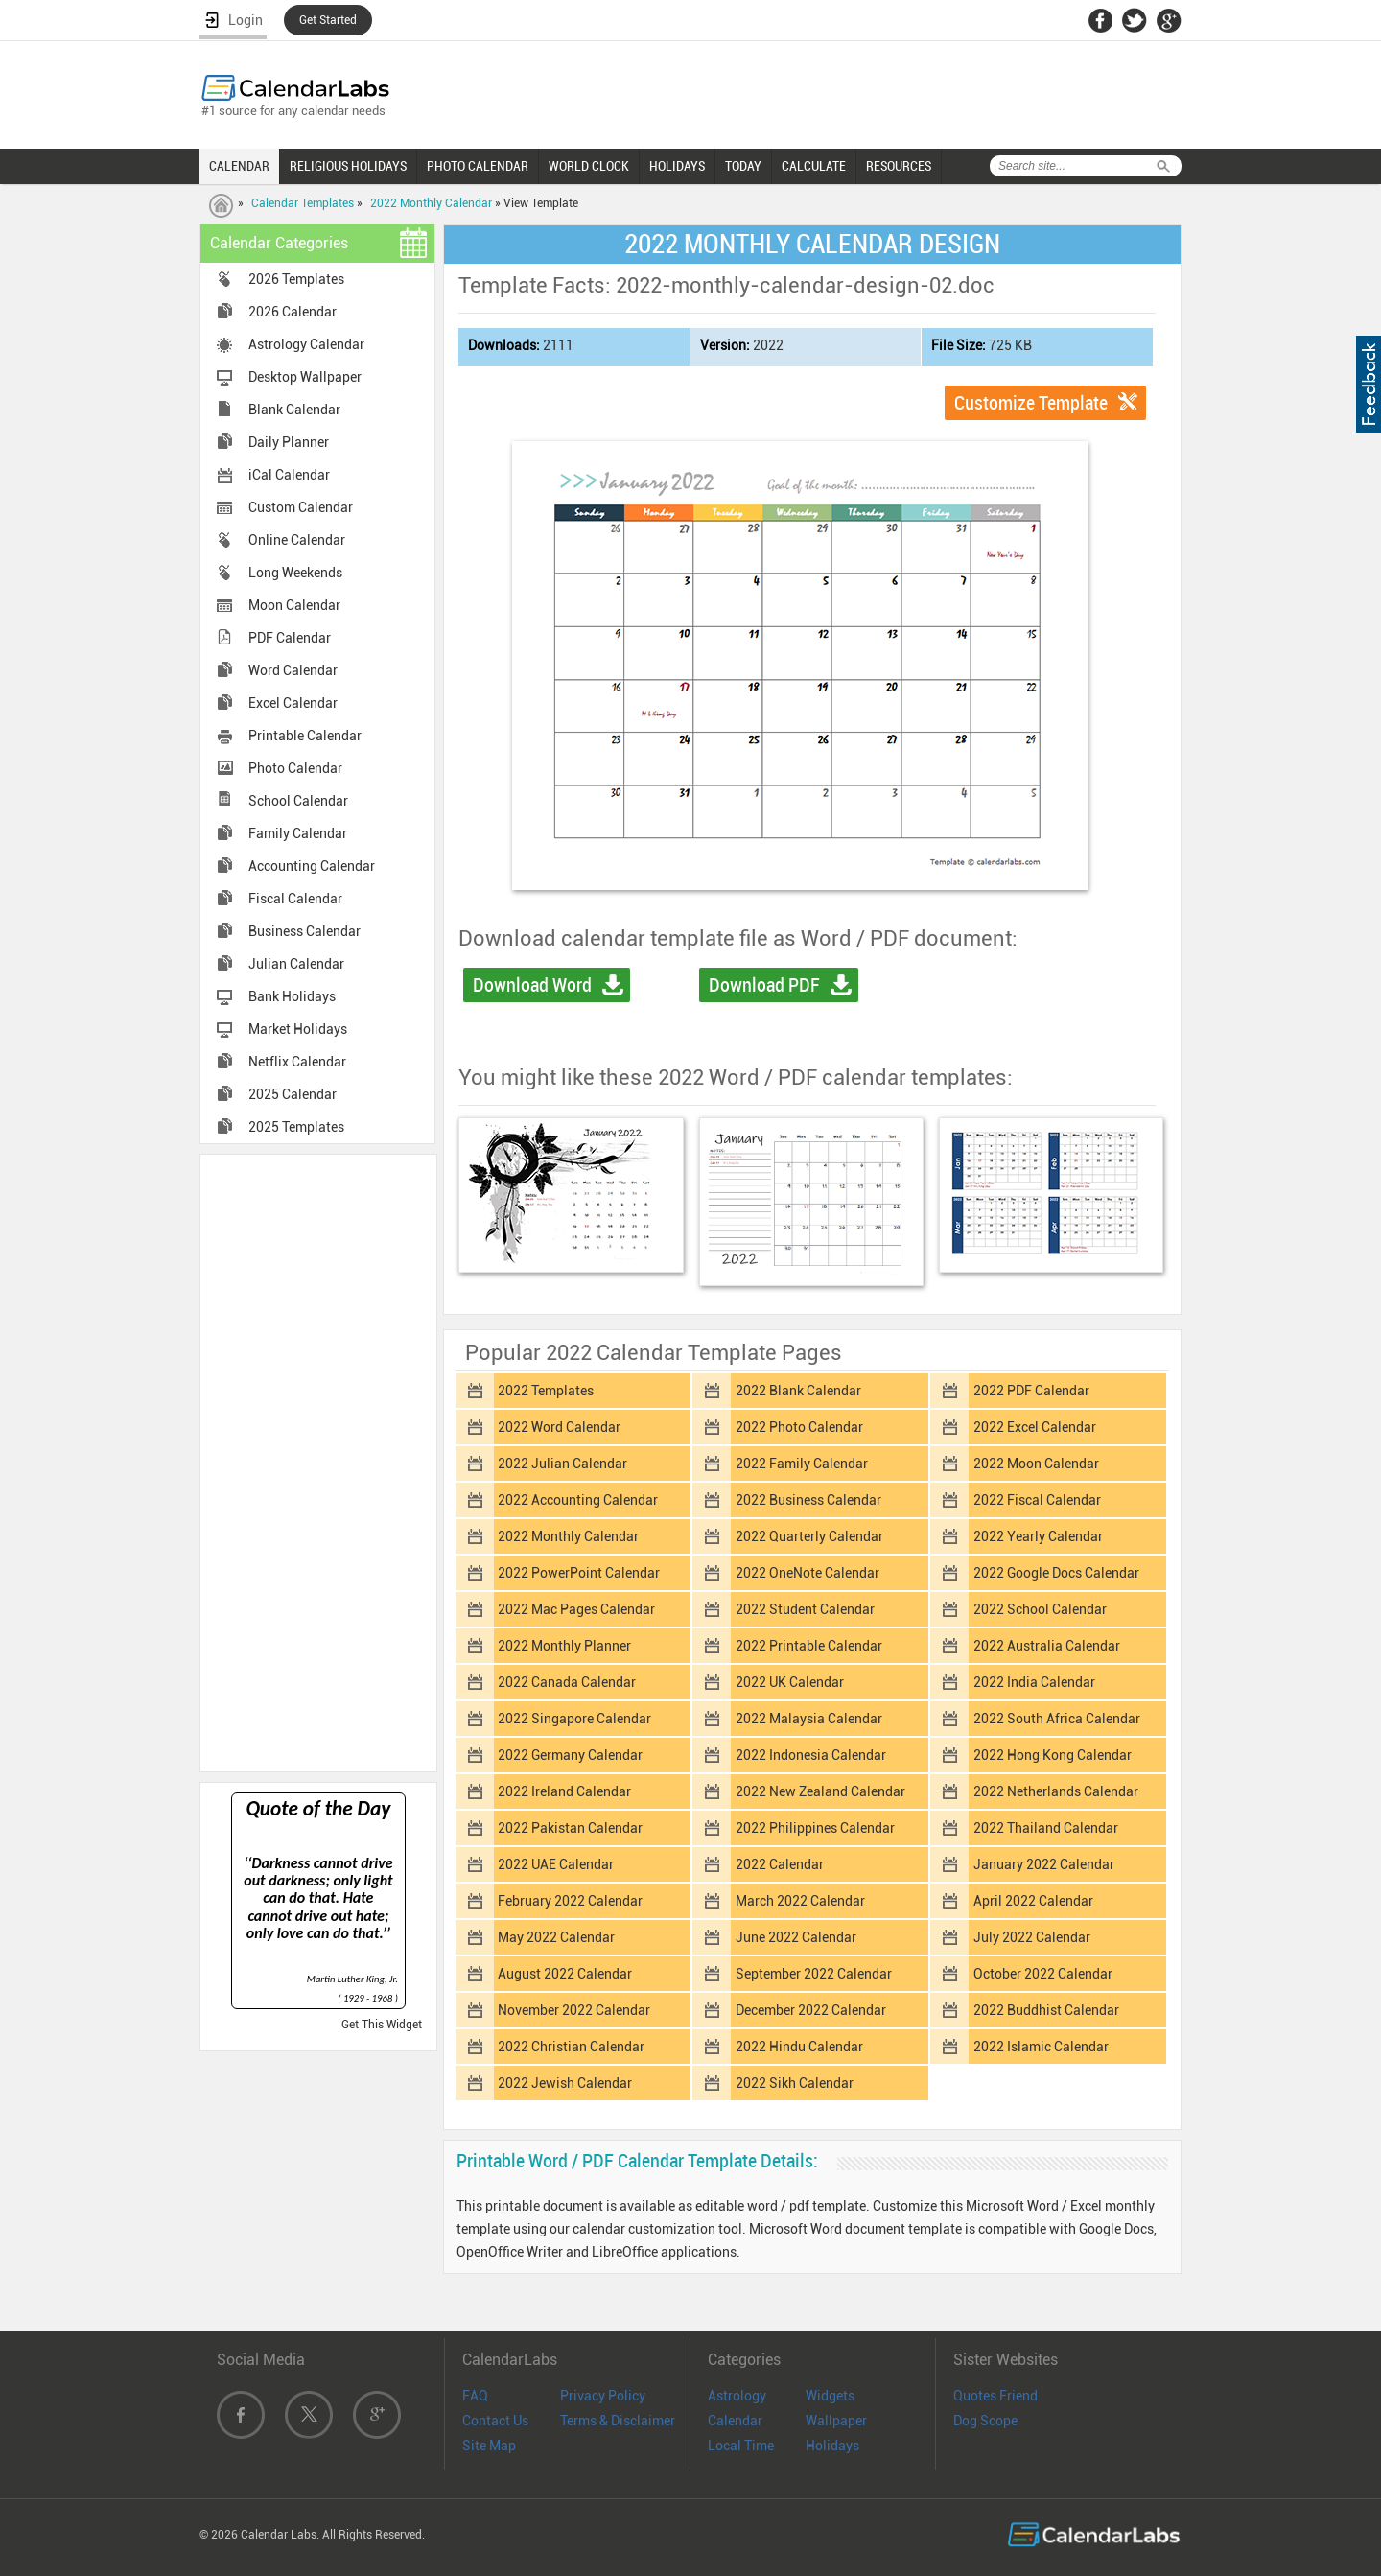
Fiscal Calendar (295, 898)
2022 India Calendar (1034, 1682)
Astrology (737, 2395)
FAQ (475, 2395)
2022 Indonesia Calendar (811, 1755)
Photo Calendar (295, 768)
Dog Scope (985, 2420)
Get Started (328, 20)
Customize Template (1031, 402)
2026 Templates (296, 279)
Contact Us (495, 2420)
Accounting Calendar (311, 866)
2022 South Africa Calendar (1056, 1718)
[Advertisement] (318, 1461)
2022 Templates (546, 1390)
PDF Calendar (289, 637)
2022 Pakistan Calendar (570, 1828)
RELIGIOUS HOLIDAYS (348, 166)
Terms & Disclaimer (617, 2420)
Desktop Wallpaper (305, 377)
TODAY (743, 166)
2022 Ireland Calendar (564, 1791)
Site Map (489, 2445)
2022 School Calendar (1040, 1609)
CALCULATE (814, 166)
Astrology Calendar (306, 344)
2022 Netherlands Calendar (1055, 1791)
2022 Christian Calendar (571, 2046)
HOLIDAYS (677, 166)
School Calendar (298, 800)
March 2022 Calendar (800, 1901)
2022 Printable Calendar (809, 1645)
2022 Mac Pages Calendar (576, 1609)
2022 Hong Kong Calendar (1052, 1755)
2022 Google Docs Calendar (1056, 1573)
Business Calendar (304, 931)
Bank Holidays (292, 996)
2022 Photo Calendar (799, 1427)
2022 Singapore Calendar (574, 1718)
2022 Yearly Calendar (1038, 1536)
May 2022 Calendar (556, 1937)
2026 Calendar (292, 311)
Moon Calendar (294, 605)
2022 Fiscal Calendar (1037, 1500)
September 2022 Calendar (814, 1973)
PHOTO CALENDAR (477, 166)
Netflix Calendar (297, 1061)
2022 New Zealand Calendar (820, 1791)
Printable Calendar (305, 735)
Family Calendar (297, 833)
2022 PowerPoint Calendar (579, 1573)
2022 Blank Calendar (798, 1390)
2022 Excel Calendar (1034, 1427)
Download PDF (764, 984)
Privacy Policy (602, 2395)
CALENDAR (239, 166)
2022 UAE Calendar (556, 1864)
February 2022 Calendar (570, 1901)
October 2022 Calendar (1042, 1973)
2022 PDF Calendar (1031, 1390)
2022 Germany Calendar (570, 1755)
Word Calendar (293, 670)
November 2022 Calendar (574, 2010)
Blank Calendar (294, 409)
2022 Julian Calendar (562, 1463)
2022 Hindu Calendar (799, 2046)
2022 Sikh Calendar (795, 2083)
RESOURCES (898, 166)
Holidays (832, 2445)
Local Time (741, 2445)
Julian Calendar (296, 964)
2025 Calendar (292, 1094)
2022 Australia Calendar (1046, 1645)
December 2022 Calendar (811, 2010)
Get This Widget (381, 2024)
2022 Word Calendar (559, 1427)
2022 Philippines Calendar (815, 1828)
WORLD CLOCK (589, 166)
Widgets (830, 2395)
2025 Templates (296, 1127)
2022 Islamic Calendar (1041, 2046)
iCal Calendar (289, 474)
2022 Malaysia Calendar (809, 1718)
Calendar (735, 2420)
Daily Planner (288, 442)
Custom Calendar (300, 507)
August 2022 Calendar (565, 1973)
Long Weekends (295, 572)
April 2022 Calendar (1033, 1901)
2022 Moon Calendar (1036, 1463)
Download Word (532, 984)
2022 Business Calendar (808, 1500)
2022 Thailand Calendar (1045, 1828)
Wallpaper (836, 2420)
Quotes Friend (995, 2395)
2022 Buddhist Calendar (1046, 2010)
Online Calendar (296, 540)
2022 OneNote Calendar (807, 1573)
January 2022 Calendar (1043, 1864)
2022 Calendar (780, 1864)
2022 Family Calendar (802, 1463)
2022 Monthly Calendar (431, 203)
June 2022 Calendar (796, 1937)
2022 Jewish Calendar (565, 2083)
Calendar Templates (302, 203)
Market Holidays (297, 1029)
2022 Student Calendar (805, 1609)
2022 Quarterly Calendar (809, 1536)
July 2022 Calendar (1031, 1937)
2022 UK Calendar (790, 1682)
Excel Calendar (293, 703)
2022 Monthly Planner (564, 1645)
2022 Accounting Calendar (578, 1500)
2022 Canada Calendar (567, 1682)
